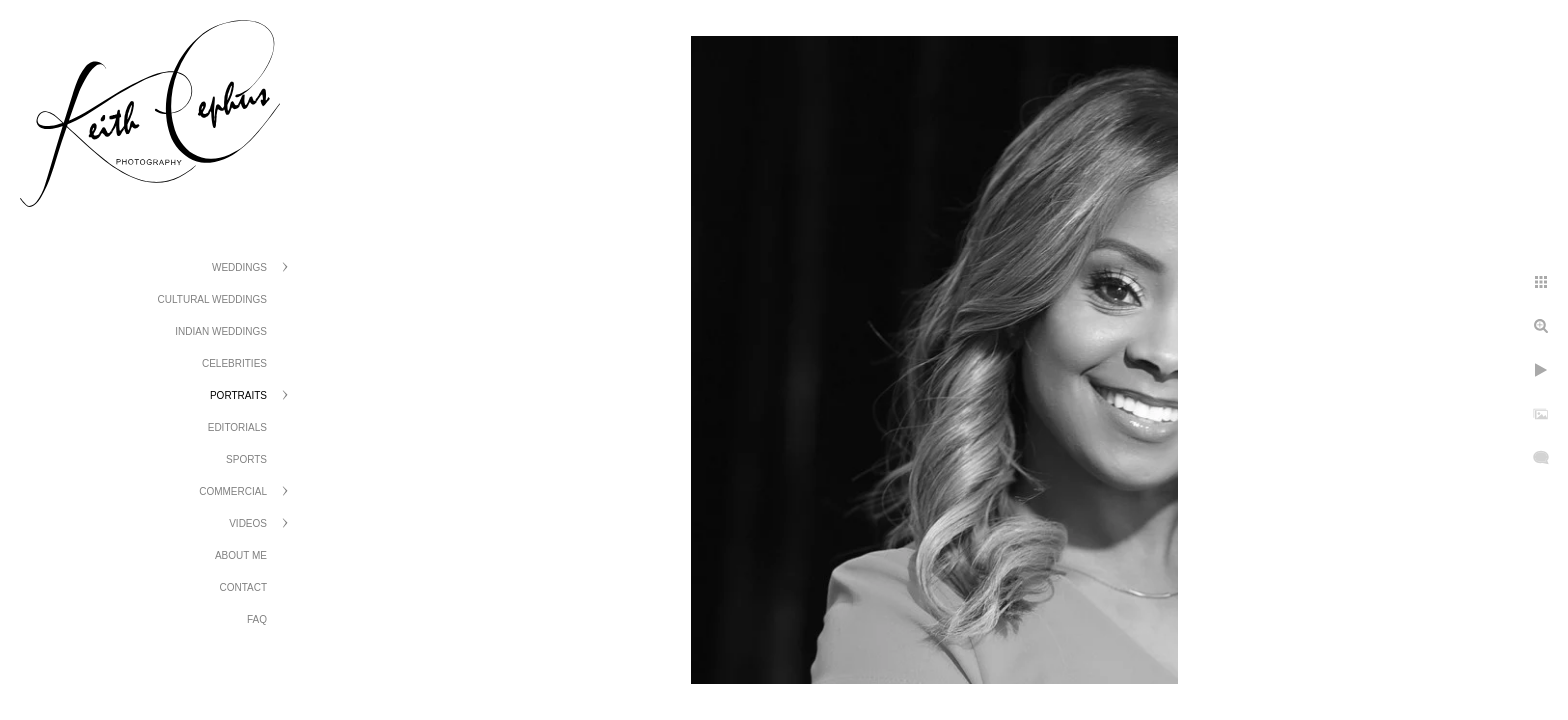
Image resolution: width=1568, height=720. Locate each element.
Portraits (238, 395)
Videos (248, 523)
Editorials (237, 427)
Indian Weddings (221, 331)
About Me (241, 555)
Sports (246, 459)
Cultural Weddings (212, 299)
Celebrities (234, 363)
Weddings (239, 267)
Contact (243, 587)
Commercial (233, 491)
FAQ (257, 619)
